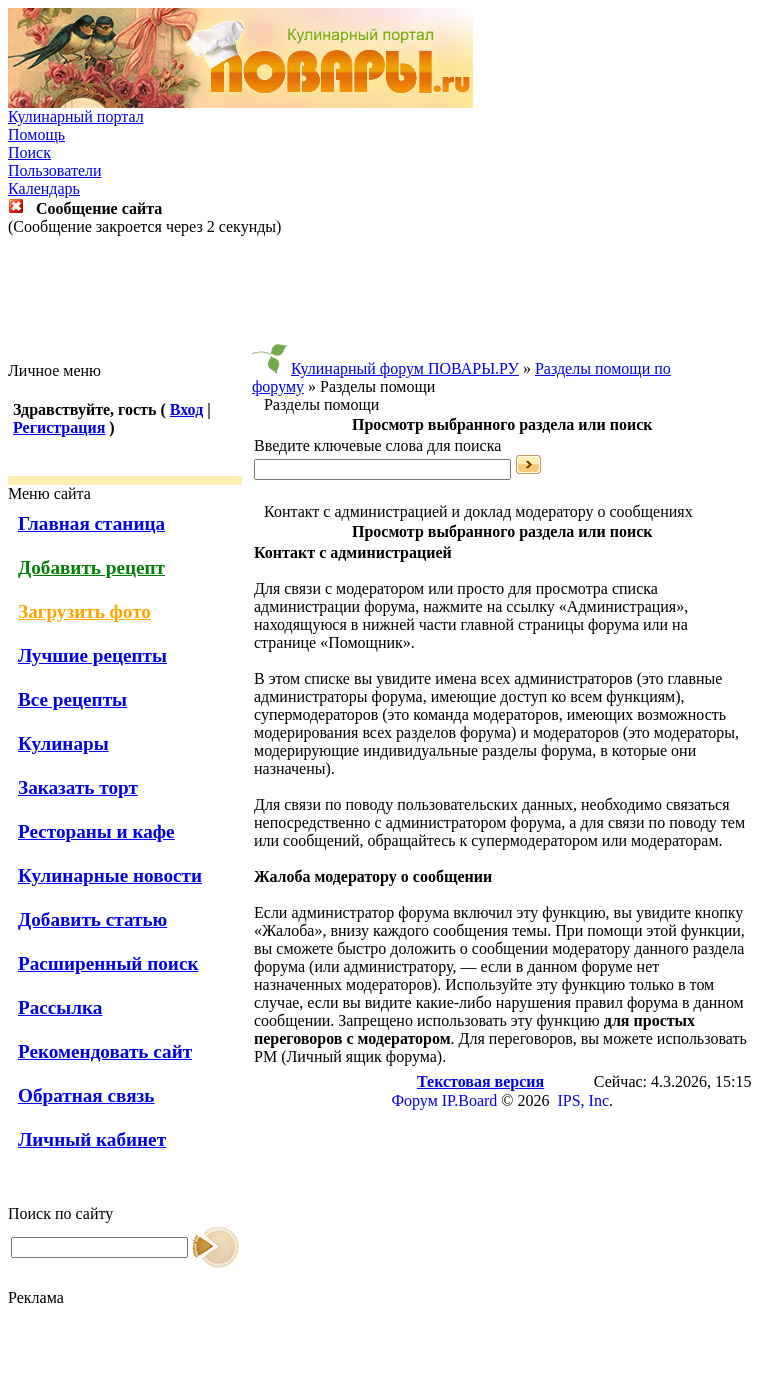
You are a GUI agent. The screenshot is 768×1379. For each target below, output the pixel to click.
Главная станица (91, 523)
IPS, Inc (583, 1100)
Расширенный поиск (108, 963)
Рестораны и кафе (96, 831)
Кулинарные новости (110, 875)
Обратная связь (86, 1095)
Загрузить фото (84, 611)
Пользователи (55, 170)
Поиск (29, 152)
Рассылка (60, 1007)
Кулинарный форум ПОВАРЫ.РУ (405, 368)
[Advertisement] (384, 299)
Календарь (44, 188)
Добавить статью (92, 919)
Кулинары (63, 743)
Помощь (36, 134)
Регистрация (59, 427)
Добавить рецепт (91, 567)
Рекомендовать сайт (105, 1051)
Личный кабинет (92, 1139)
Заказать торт (78, 787)
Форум (414, 1100)
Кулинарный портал (76, 116)
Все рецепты (72, 699)
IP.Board (470, 1100)
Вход (186, 409)
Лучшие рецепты (92, 655)
